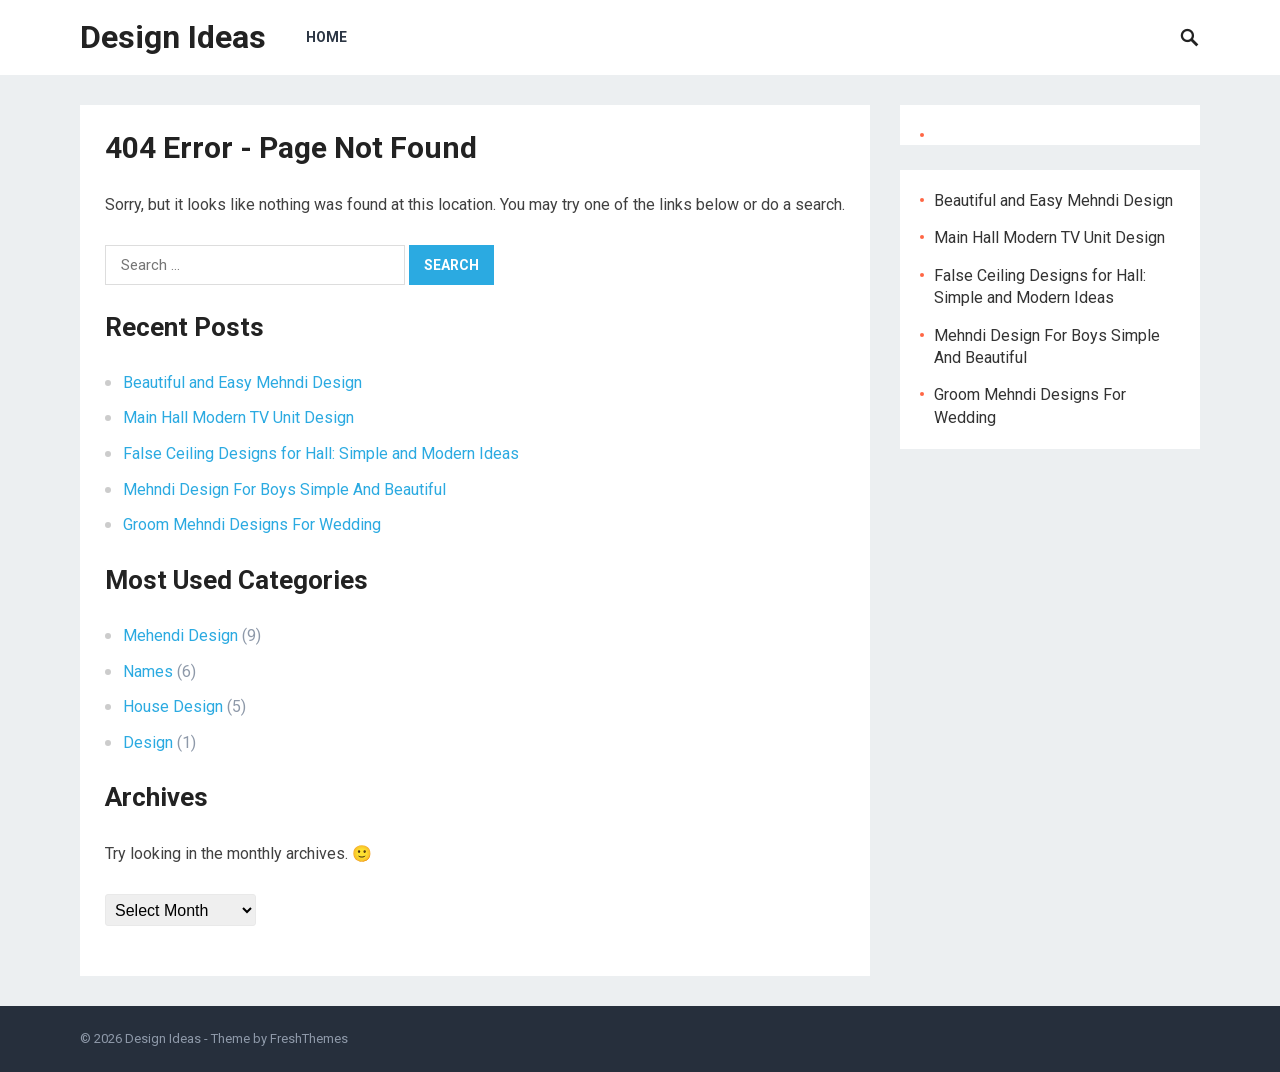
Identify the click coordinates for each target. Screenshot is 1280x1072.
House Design (173, 706)
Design (148, 742)
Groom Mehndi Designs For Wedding (252, 524)
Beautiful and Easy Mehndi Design (242, 382)
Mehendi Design (180, 635)
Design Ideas (173, 37)
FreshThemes (309, 1038)
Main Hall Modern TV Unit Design (238, 417)
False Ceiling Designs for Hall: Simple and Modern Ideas (321, 453)
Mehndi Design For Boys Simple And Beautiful (284, 489)
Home (326, 37)
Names (148, 671)
